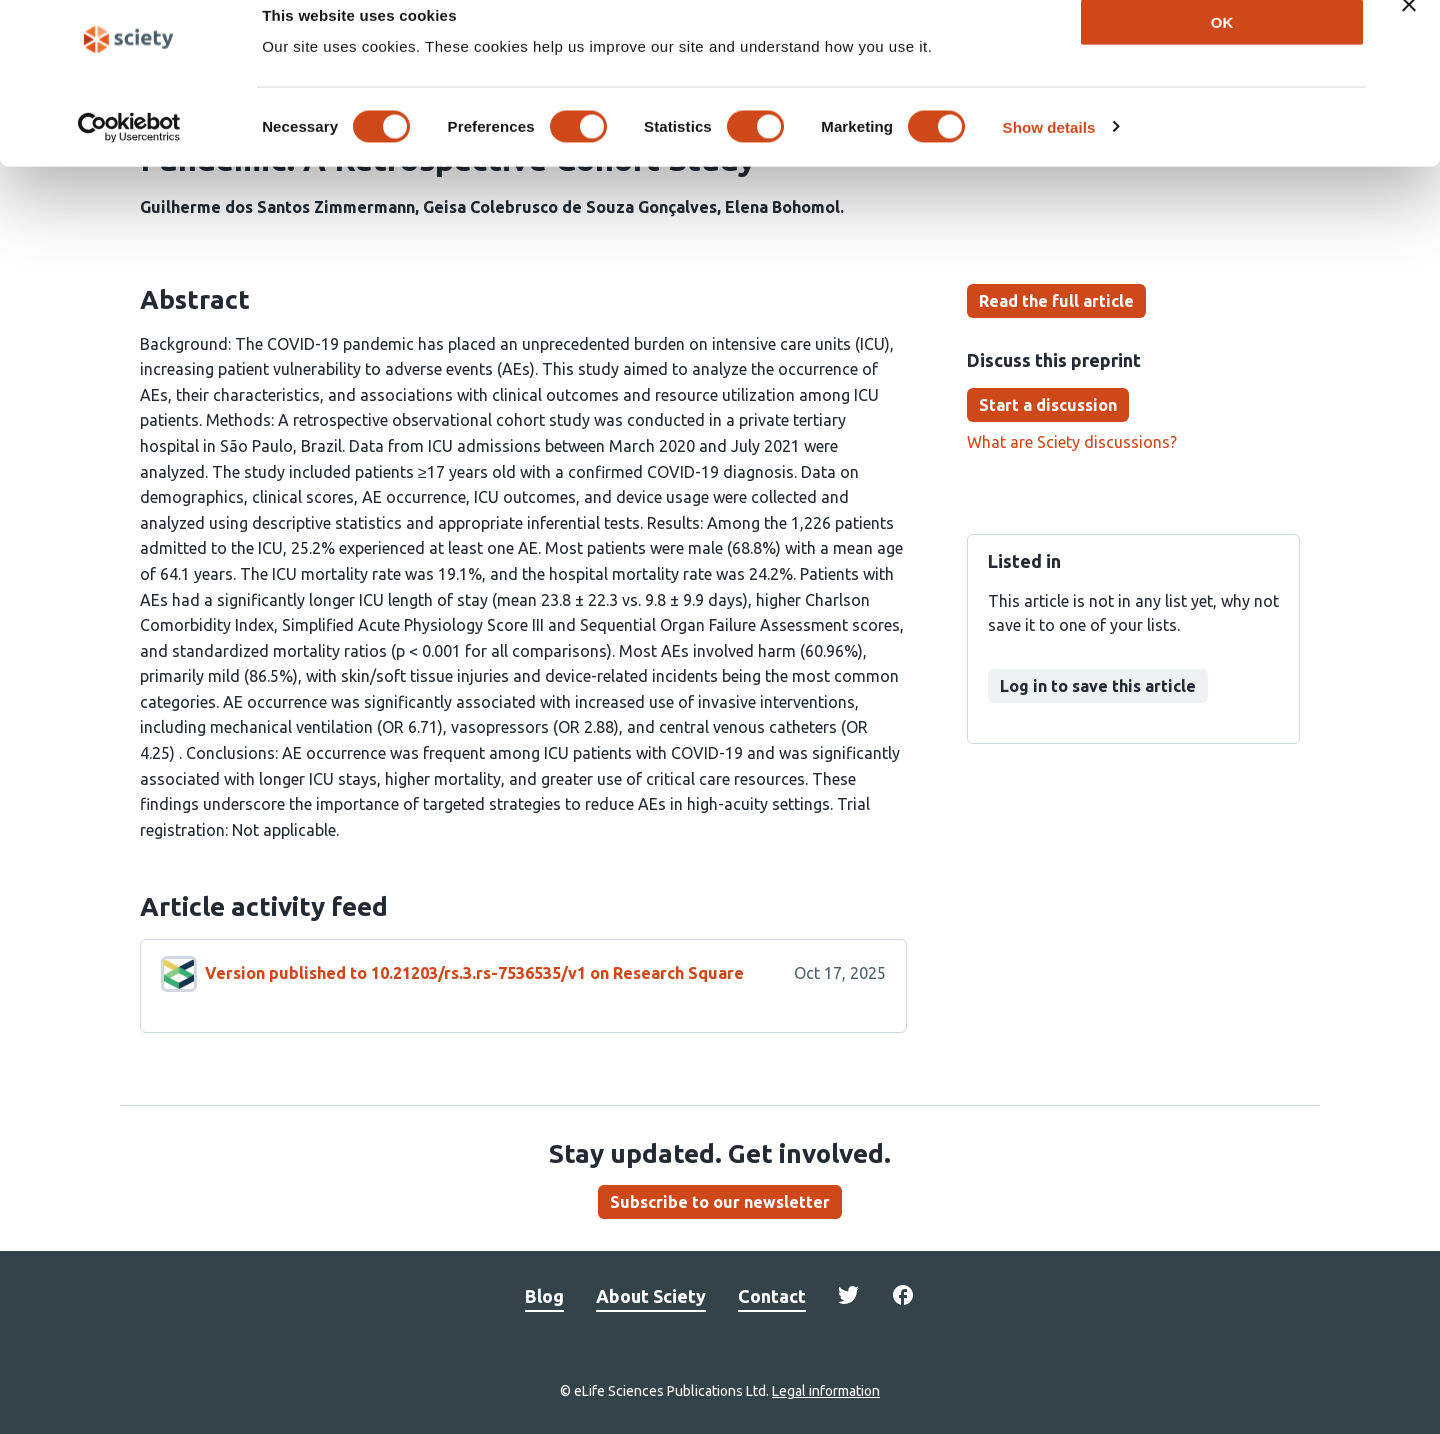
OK (1222, 48)
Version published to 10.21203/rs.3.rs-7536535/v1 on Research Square (474, 973)
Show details (1049, 153)
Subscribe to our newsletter (720, 1202)
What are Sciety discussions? (1072, 442)
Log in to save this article (1098, 686)
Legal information (826, 1391)
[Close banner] (1409, 31)
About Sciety (651, 1296)
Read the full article (1056, 301)
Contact (772, 1296)
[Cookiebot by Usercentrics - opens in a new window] (129, 154)
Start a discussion (1048, 405)
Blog (544, 1296)
